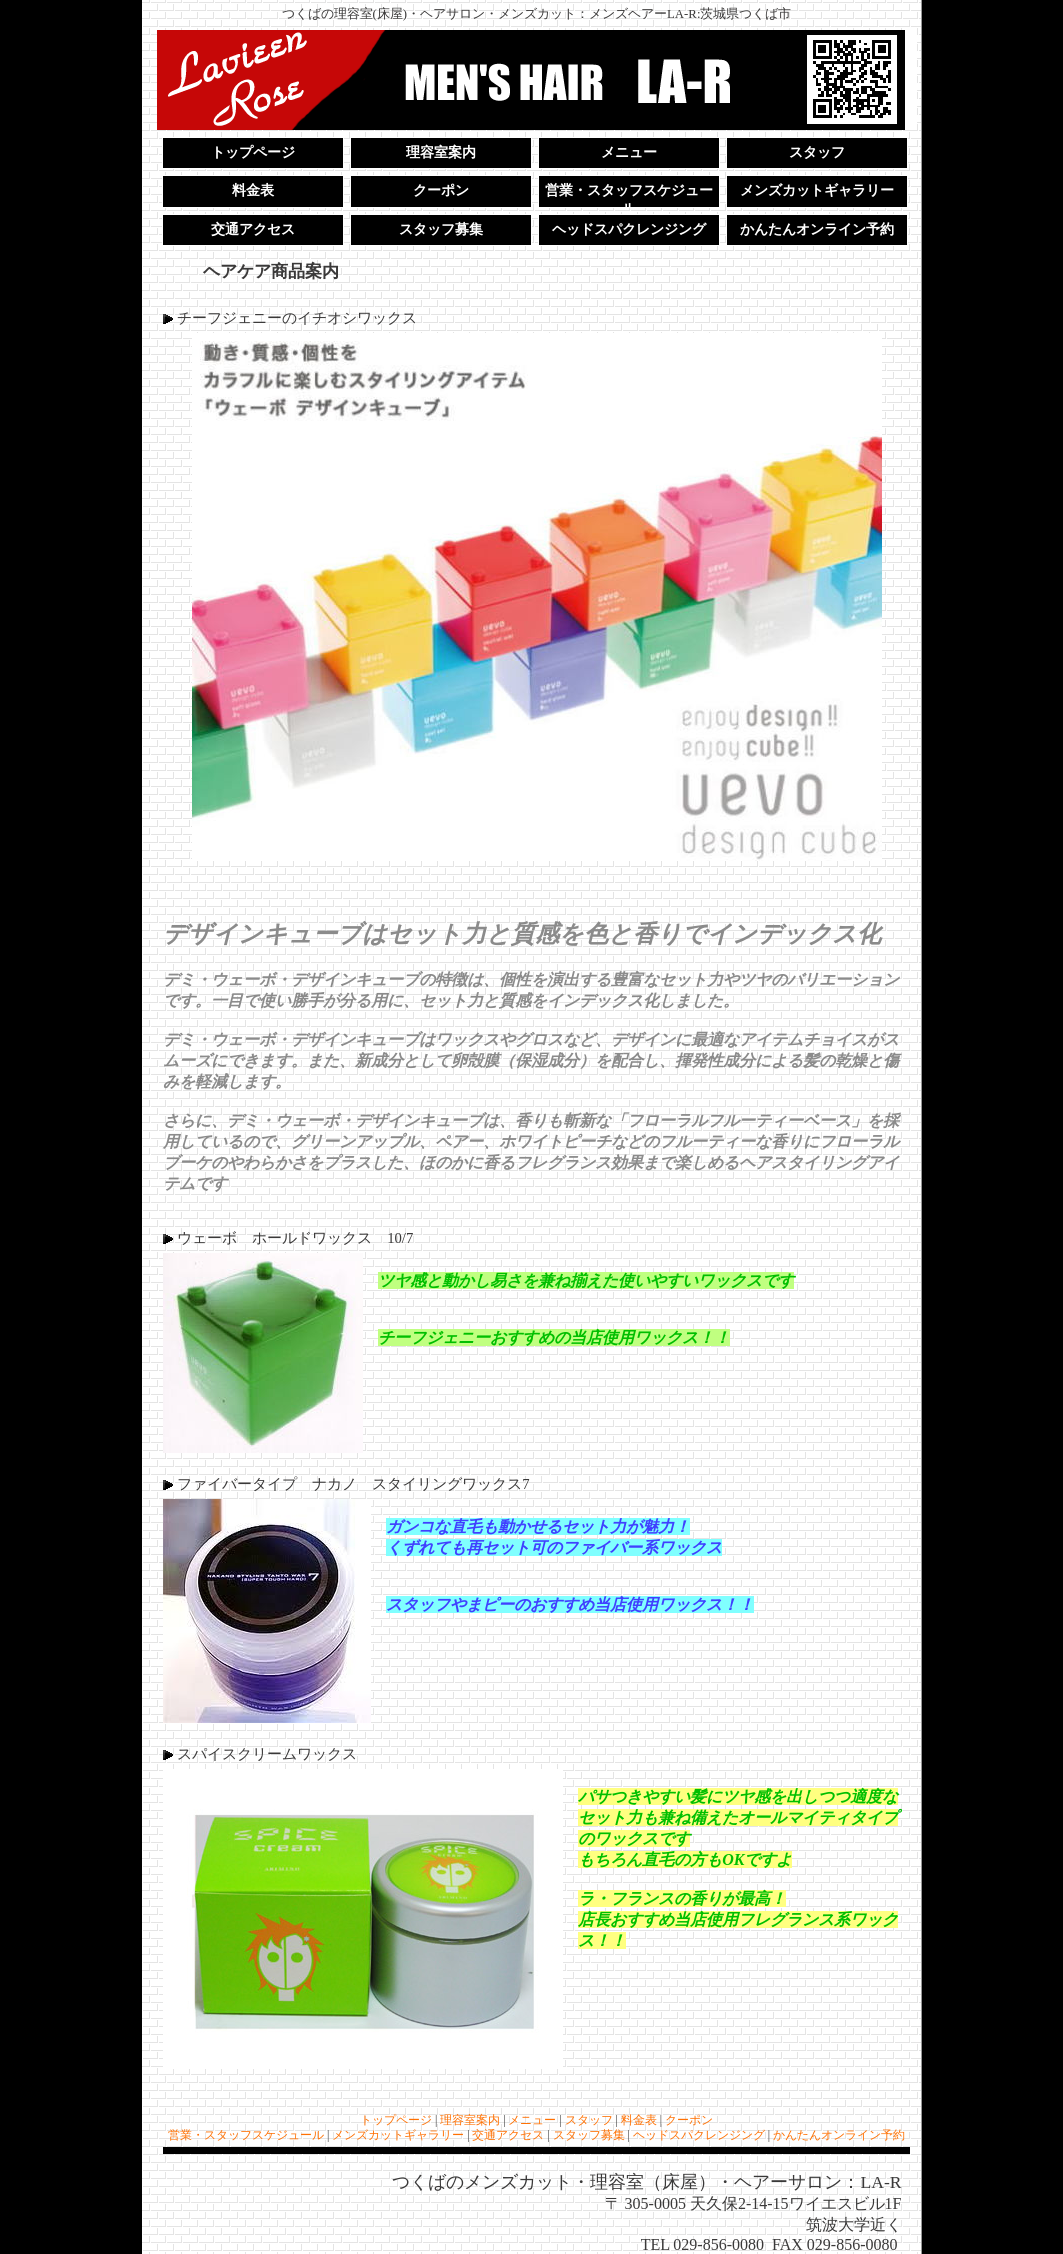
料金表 (253, 190)
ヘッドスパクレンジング (629, 229)
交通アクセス (253, 229)
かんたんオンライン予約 (817, 229)
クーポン (441, 190)
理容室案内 (441, 152)
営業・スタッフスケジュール (629, 195)
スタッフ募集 (441, 229)
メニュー (629, 152)
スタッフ (817, 152)
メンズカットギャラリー (817, 190)
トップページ (253, 152)
